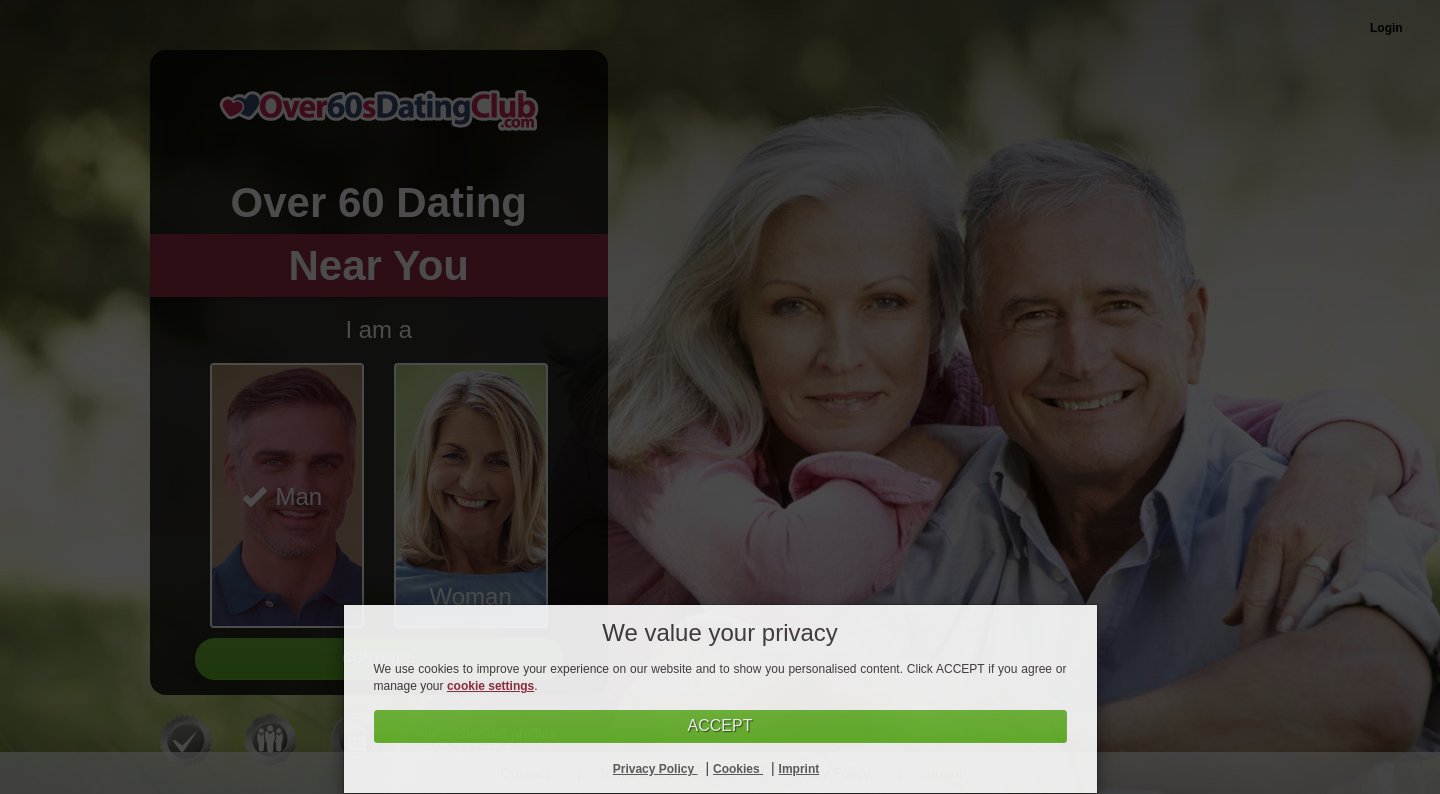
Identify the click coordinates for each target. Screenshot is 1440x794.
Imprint (799, 769)
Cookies (738, 769)
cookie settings (490, 686)
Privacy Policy (655, 769)
